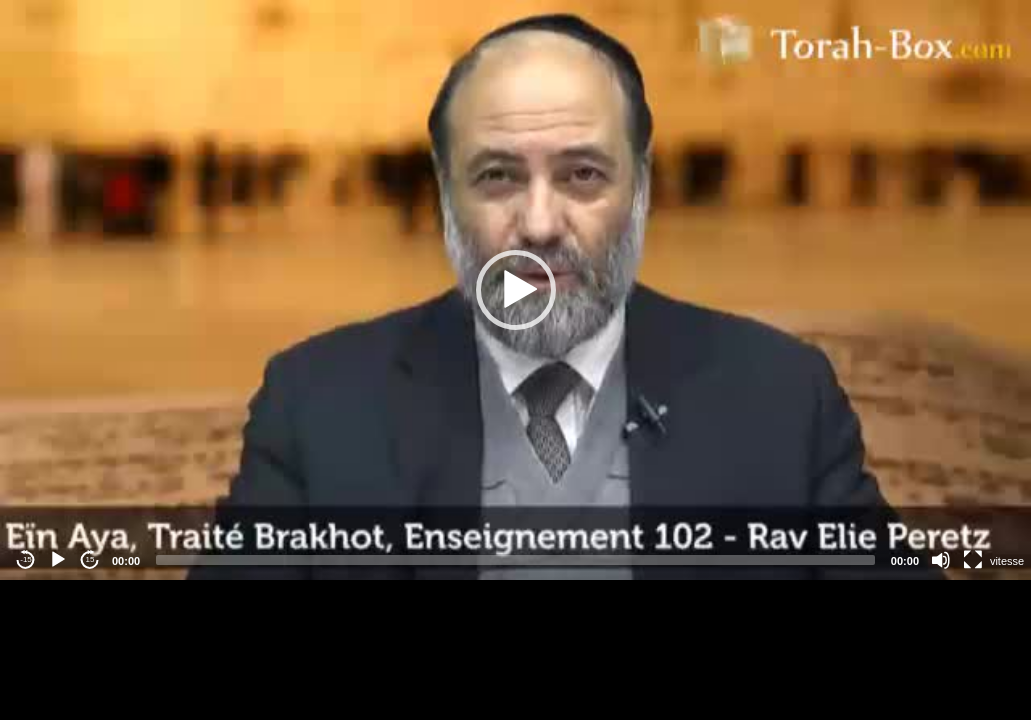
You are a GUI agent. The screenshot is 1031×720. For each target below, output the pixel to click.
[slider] (515, 560)
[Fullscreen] (973, 560)
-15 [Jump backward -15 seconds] (26, 559)
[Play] (58, 560)
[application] (515, 290)
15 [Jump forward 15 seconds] (90, 559)
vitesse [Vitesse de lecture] (1007, 561)
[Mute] (941, 560)
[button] (516, 290)
